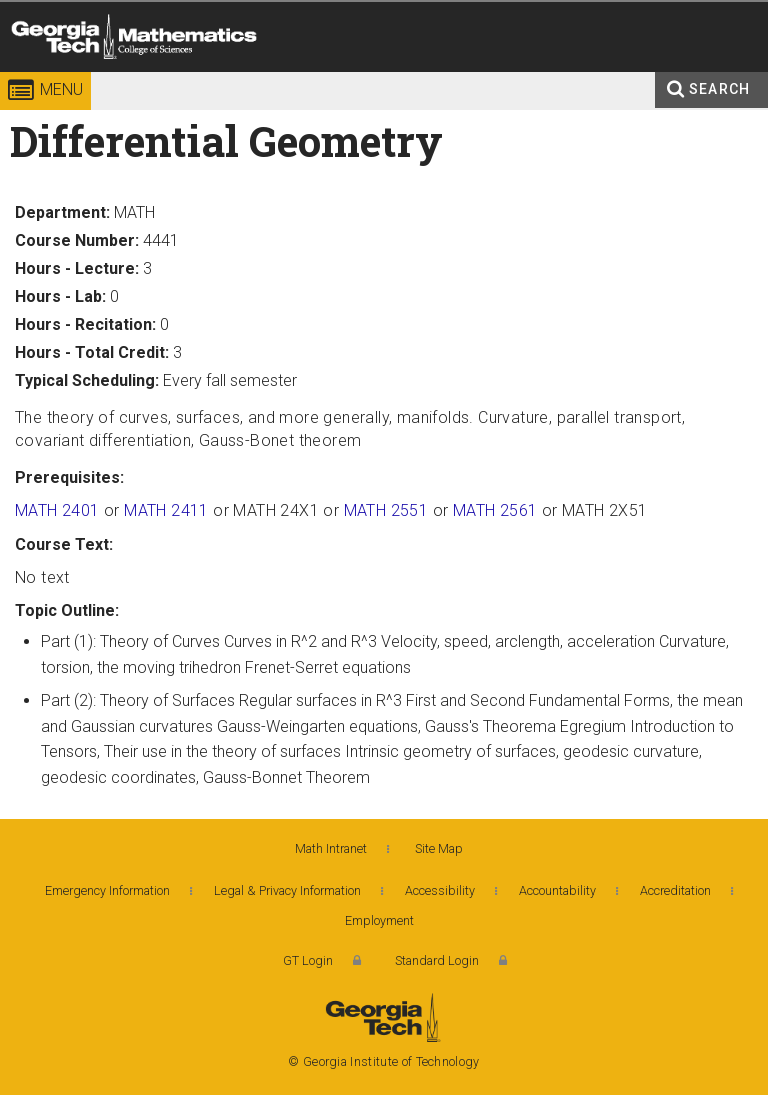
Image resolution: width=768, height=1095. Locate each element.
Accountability (557, 890)
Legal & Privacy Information (287, 890)
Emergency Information (107, 890)
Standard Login (437, 960)
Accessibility (440, 890)
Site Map (439, 848)
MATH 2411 (166, 510)
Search (719, 89)
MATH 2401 (57, 510)
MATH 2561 (495, 510)
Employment (379, 920)
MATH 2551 (386, 510)
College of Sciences (303, 74)
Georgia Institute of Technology (57, 74)
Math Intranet (331, 848)
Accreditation (675, 890)
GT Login (308, 960)
